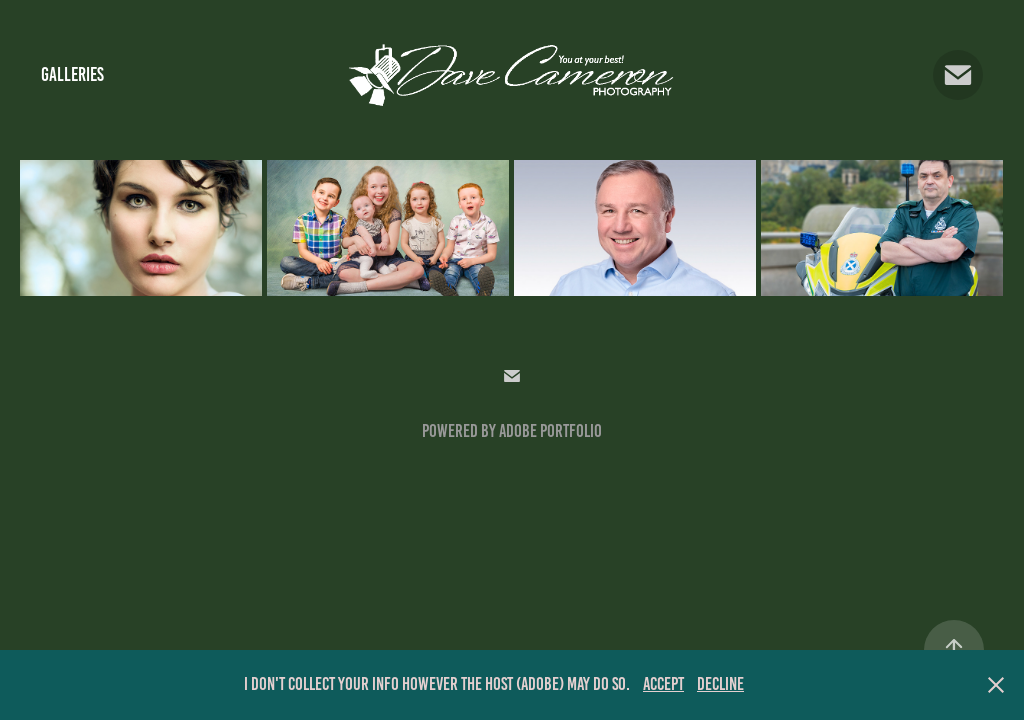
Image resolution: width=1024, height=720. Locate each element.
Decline (720, 684)
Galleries (72, 74)
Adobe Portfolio (550, 431)
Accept (663, 684)
